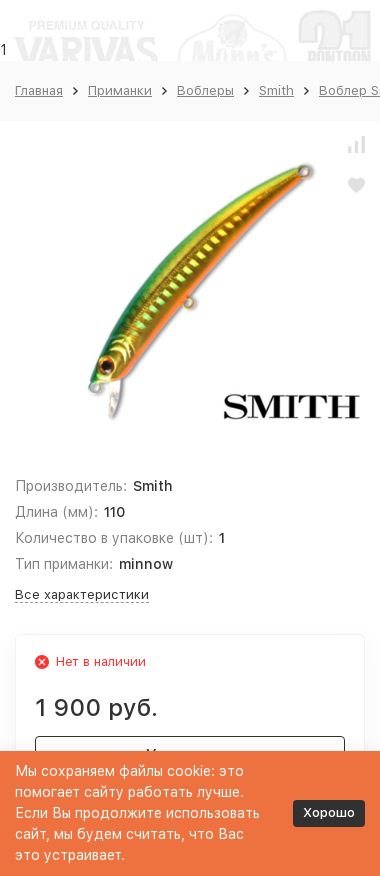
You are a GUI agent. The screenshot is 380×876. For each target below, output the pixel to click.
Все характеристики (82, 594)
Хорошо (329, 812)
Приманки (120, 90)
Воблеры (205, 90)
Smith (276, 90)
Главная (39, 90)
